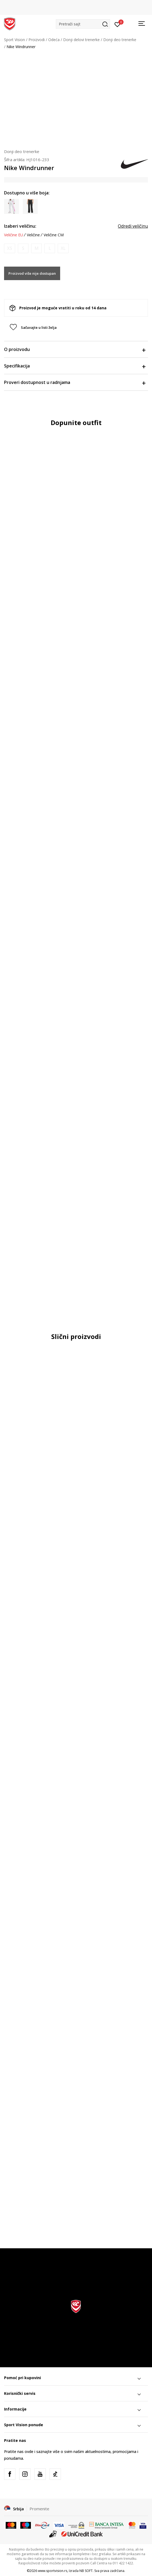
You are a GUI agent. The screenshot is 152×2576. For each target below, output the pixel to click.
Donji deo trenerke (119, 39)
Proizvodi (36, 39)
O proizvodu (74, 349)
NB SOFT (86, 2570)
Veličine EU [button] (13, 235)
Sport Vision (14, 39)
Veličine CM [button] (54, 235)
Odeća (54, 39)
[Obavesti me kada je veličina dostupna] (9, 248)
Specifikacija (74, 366)
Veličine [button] (33, 235)
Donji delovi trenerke (81, 39)
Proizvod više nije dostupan (32, 273)
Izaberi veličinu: (20, 226)
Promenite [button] (39, 2508)
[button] (83, 24)
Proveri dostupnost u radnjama (74, 382)
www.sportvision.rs (52, 2570)
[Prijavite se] (117, 24)
